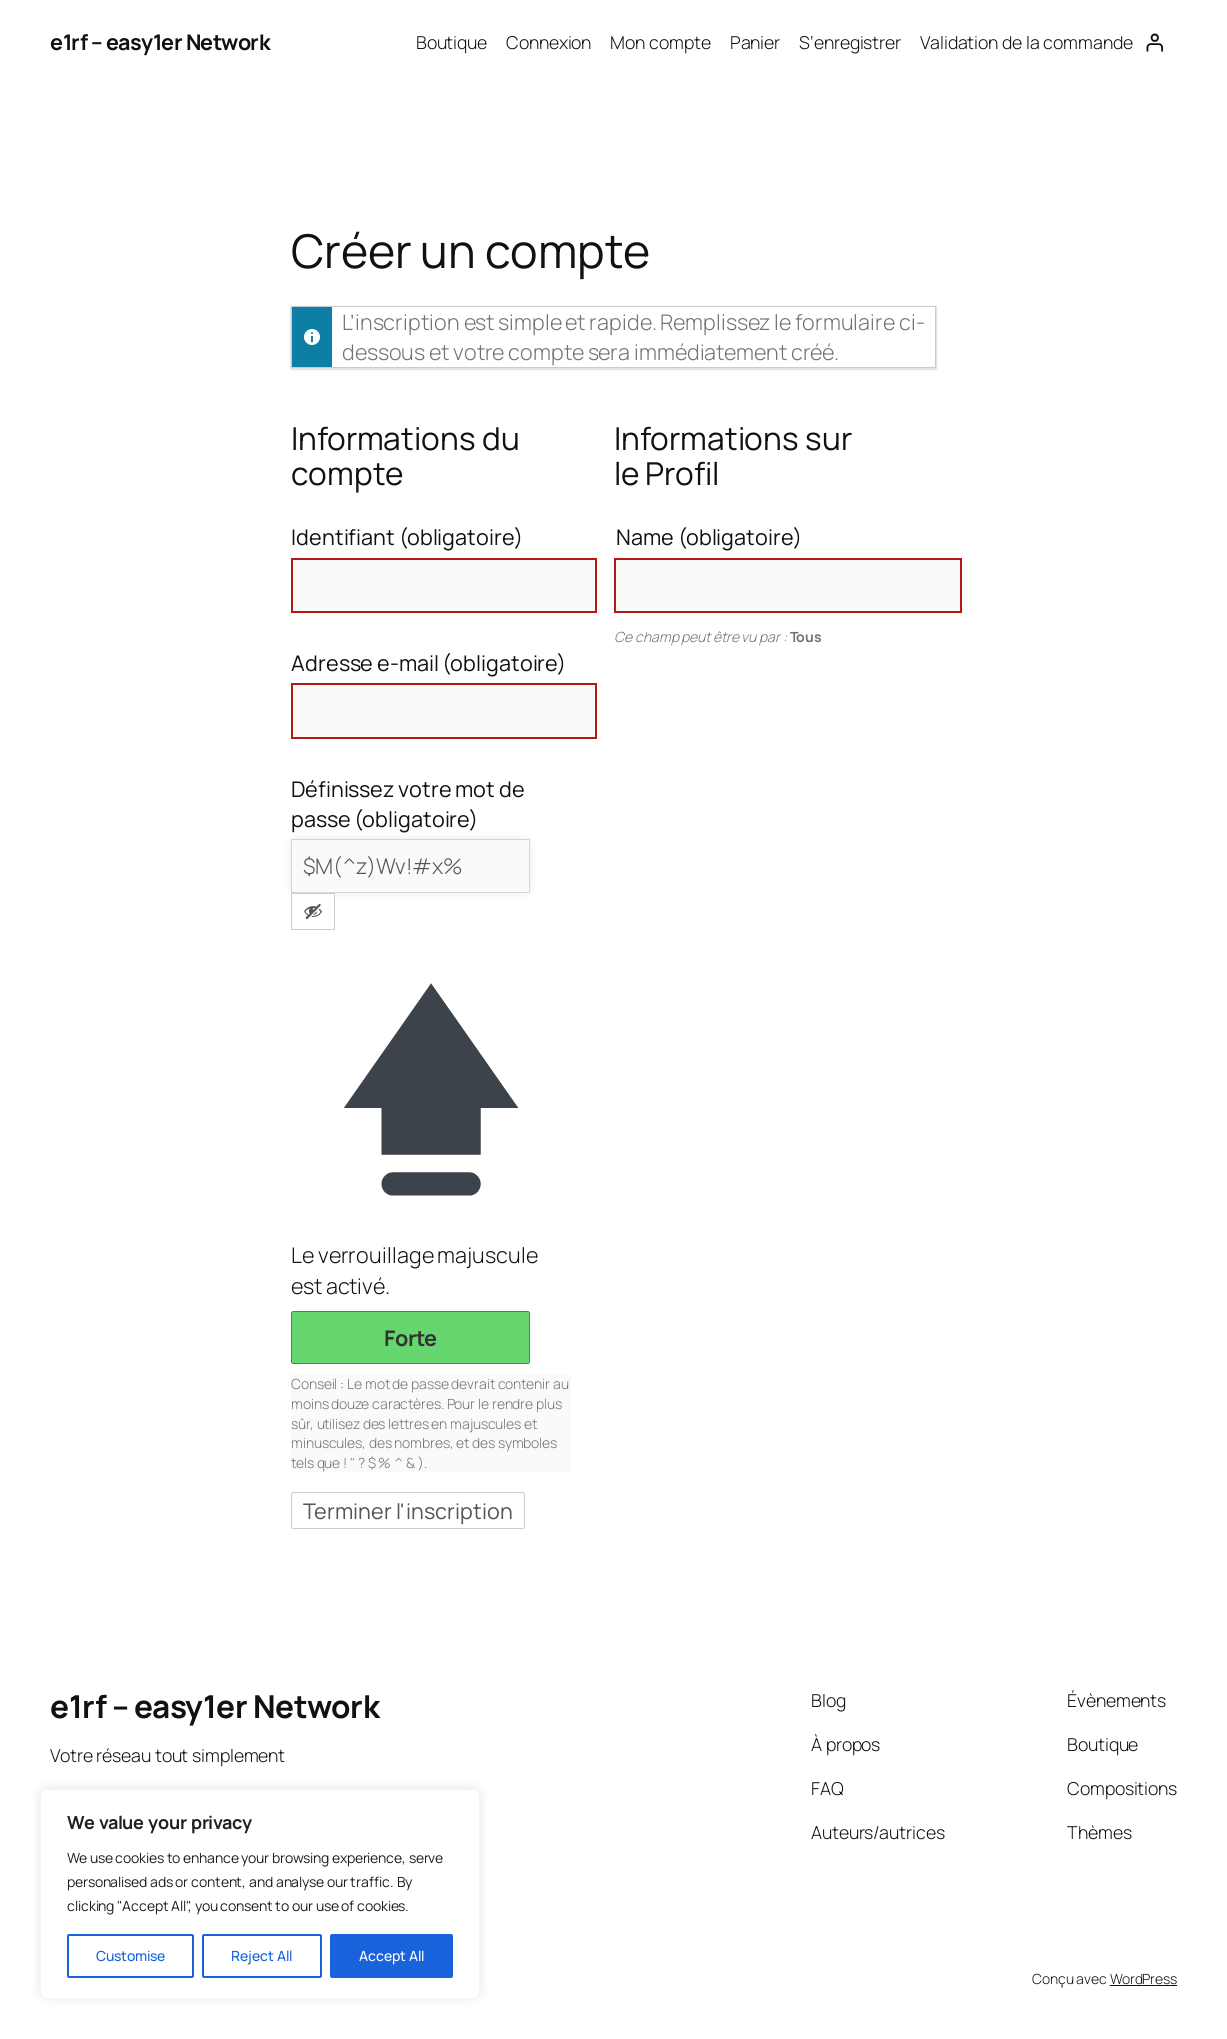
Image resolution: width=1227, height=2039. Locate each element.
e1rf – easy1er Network (160, 41)
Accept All (391, 1955)
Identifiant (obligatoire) (407, 536)
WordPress (1143, 1978)
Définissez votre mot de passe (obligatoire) (408, 803)
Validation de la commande (1026, 42)
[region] (260, 1894)
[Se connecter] (1155, 42)
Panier (755, 42)
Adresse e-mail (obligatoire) (428, 662)
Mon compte (660, 42)
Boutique (451, 42)
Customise (130, 1955)
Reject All (261, 1955)
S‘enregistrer (850, 42)
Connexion (548, 42)
